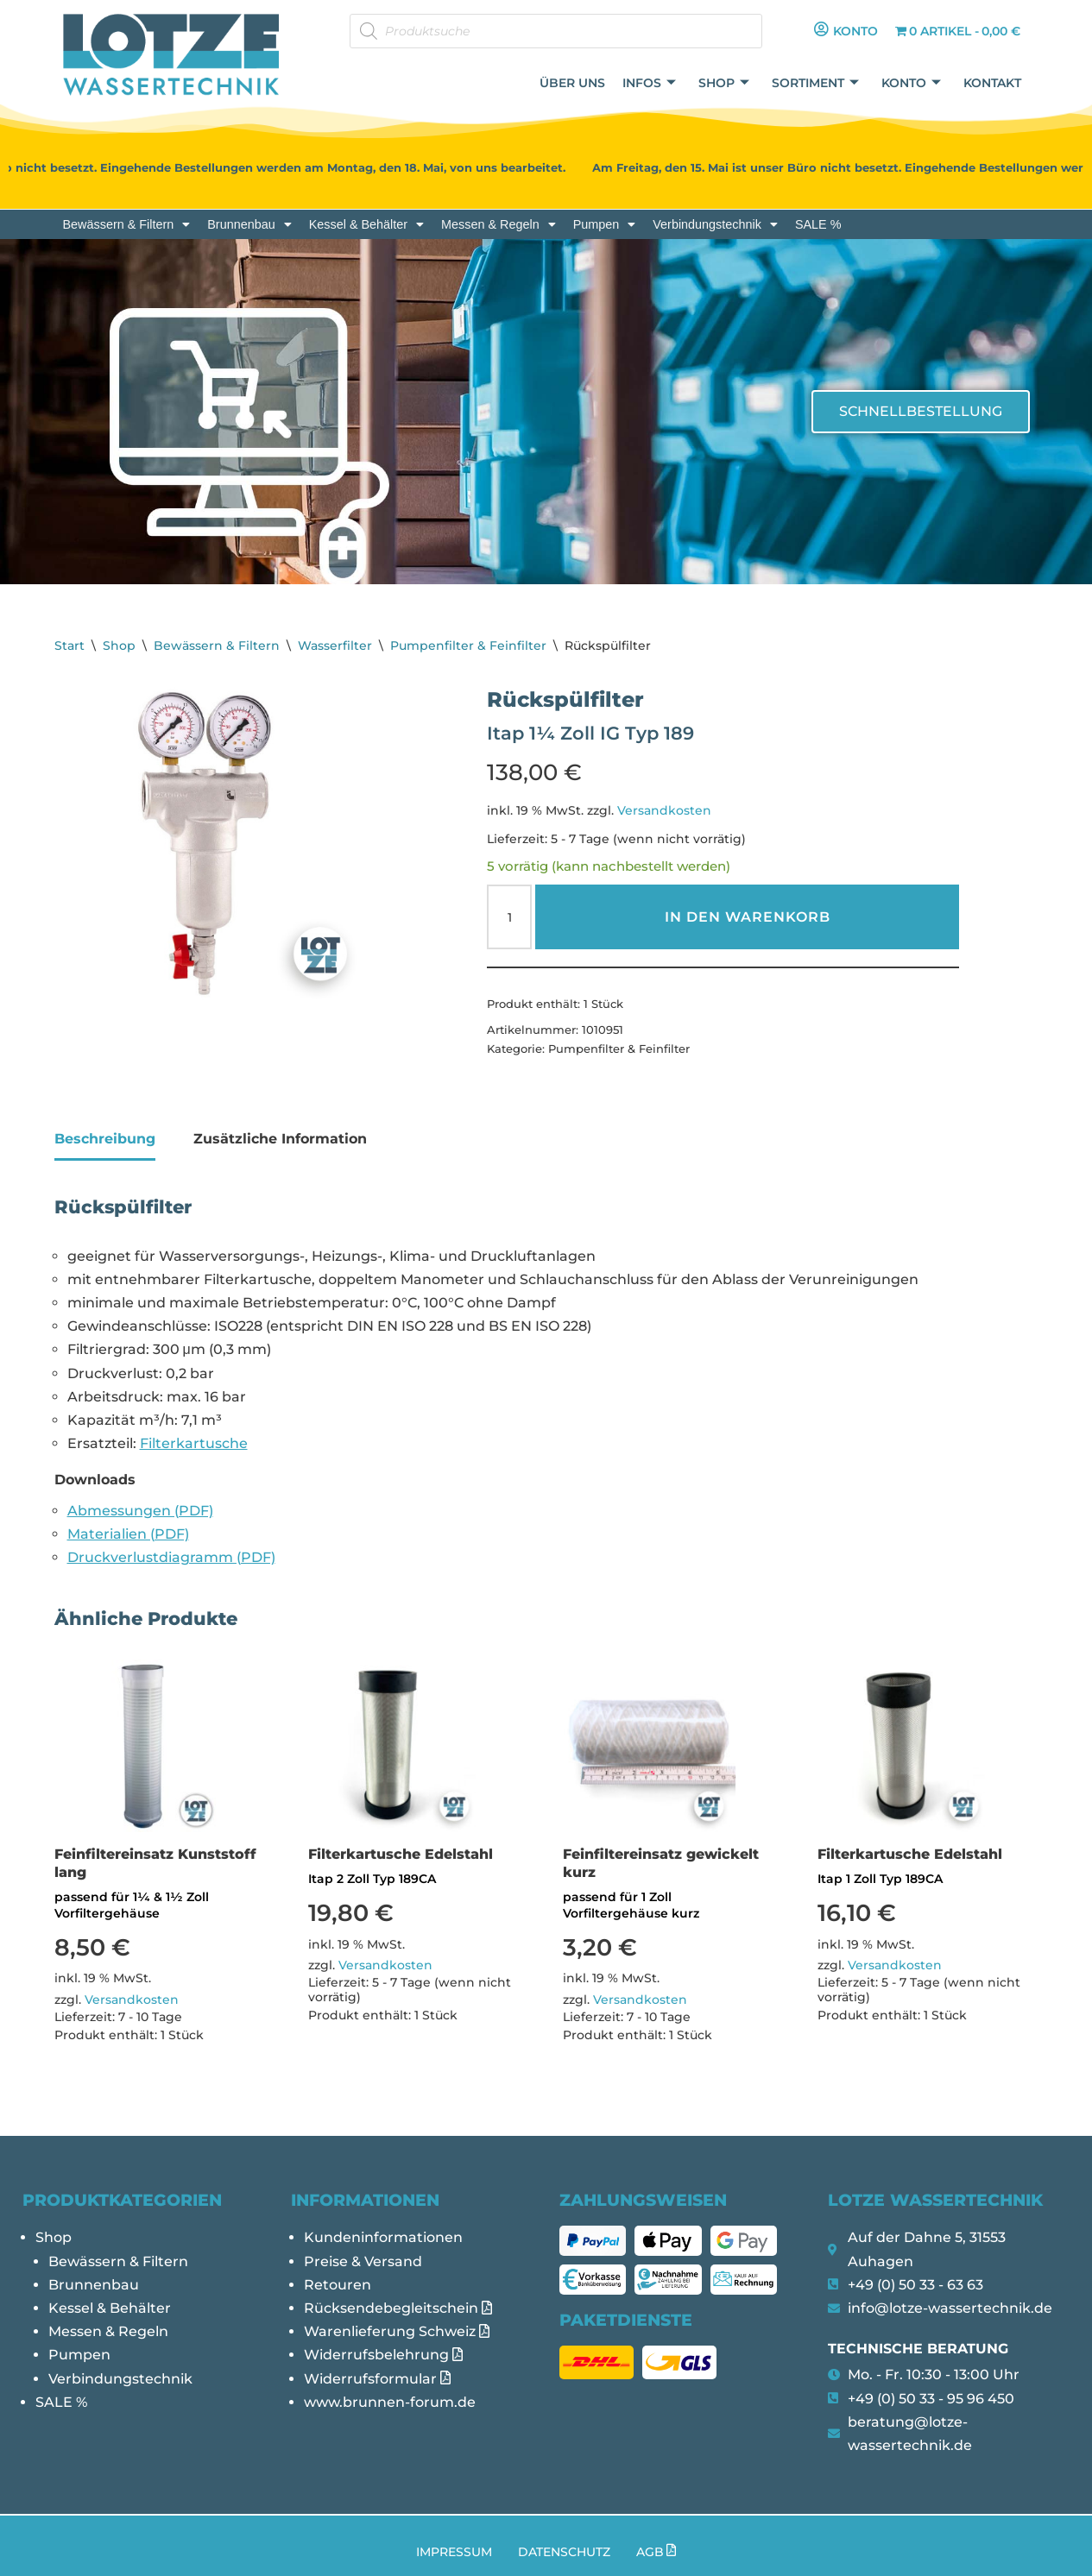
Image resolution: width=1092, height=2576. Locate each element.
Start (69, 645)
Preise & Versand (363, 2261)
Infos (649, 83)
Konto (911, 83)
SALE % (818, 224)
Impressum (454, 2552)
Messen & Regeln (498, 224)
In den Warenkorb (747, 917)
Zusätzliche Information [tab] (280, 1139)
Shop (723, 83)
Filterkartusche (194, 1443)
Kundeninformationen (383, 2237)
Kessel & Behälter (366, 224)
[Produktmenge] (509, 917)
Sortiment (815, 83)
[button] (126, 224)
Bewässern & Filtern (127, 224)
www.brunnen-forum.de (390, 2402)
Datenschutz (564, 2552)
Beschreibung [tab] (104, 1139)
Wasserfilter (335, 645)
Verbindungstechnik (715, 224)
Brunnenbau (249, 224)
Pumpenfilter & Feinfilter (468, 645)
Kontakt (992, 83)
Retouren (337, 2285)
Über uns (572, 83)
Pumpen (604, 224)
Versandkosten (664, 810)
